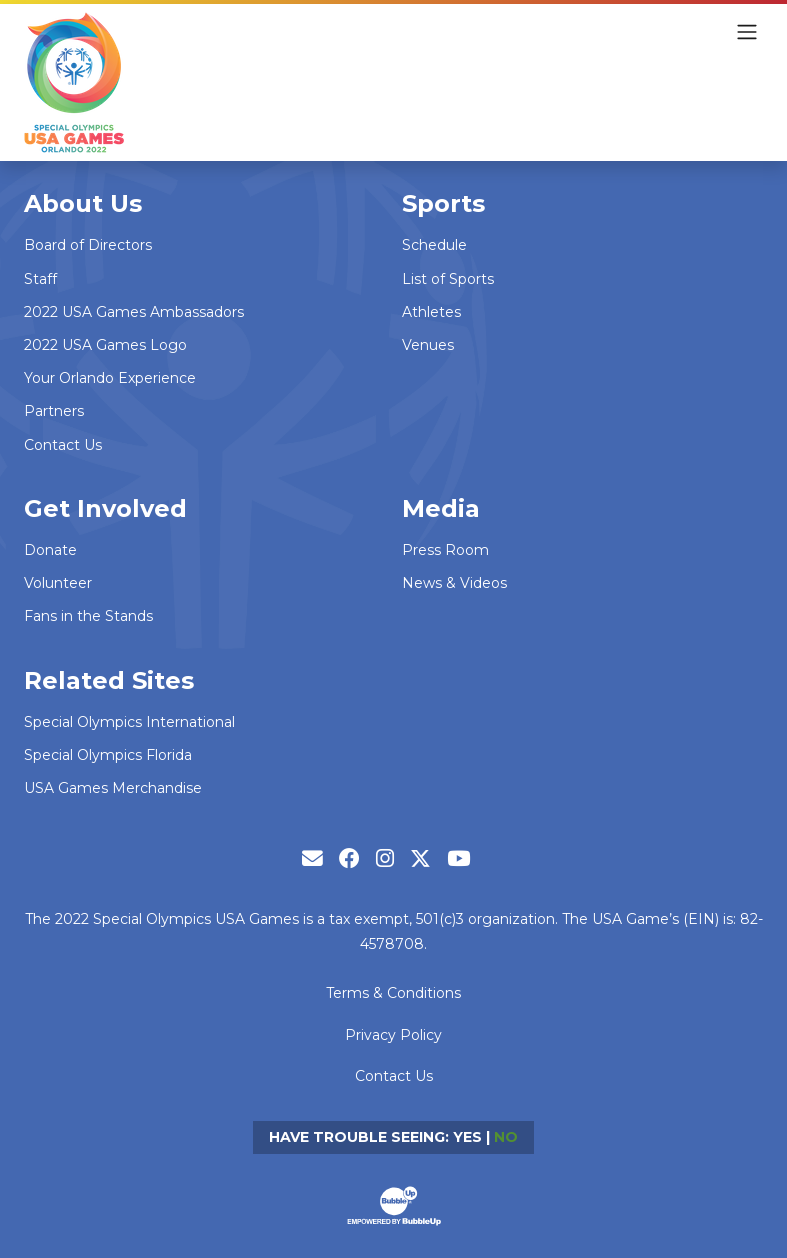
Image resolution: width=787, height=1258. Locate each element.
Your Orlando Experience (110, 378)
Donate (50, 550)
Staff (40, 279)
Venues (428, 345)
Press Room (445, 550)
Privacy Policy (393, 1035)
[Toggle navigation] (747, 32)
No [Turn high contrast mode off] (506, 1137)
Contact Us (63, 445)
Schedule (434, 245)
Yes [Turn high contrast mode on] (467, 1137)
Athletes (431, 312)
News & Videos (454, 583)
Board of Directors (88, 245)
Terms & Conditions (393, 993)
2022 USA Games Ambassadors (134, 312)
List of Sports (448, 279)
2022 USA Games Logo (105, 345)
